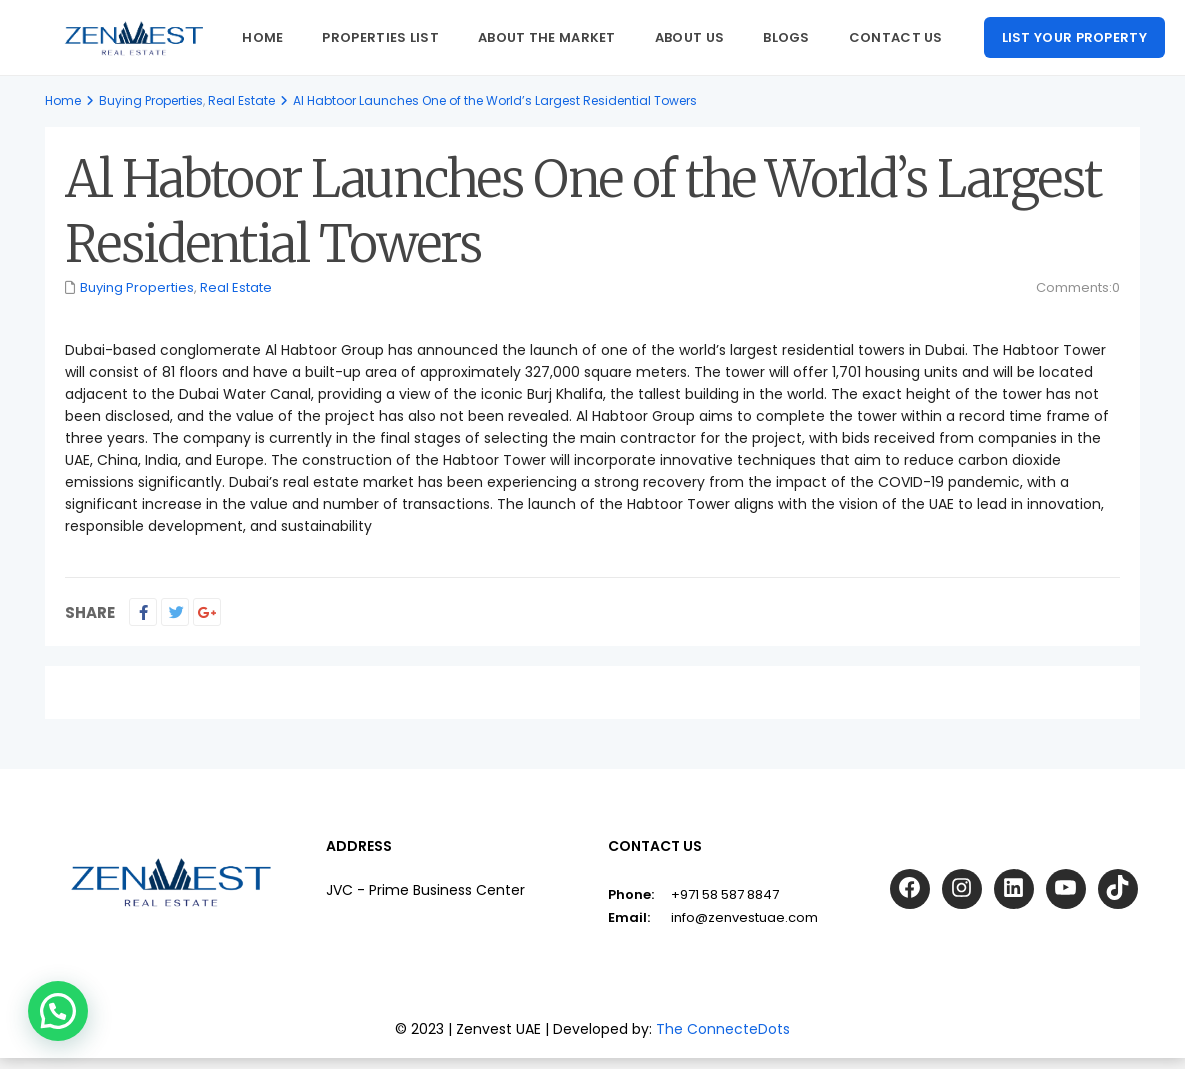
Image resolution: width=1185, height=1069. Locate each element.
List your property (1074, 37)
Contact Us (896, 37)
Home (262, 37)
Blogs (786, 37)
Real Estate (241, 100)
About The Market (547, 37)
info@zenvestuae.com (744, 917)
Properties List (380, 37)
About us (689, 37)
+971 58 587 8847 (725, 894)
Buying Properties (151, 100)
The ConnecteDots (723, 1029)
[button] (58, 1011)
